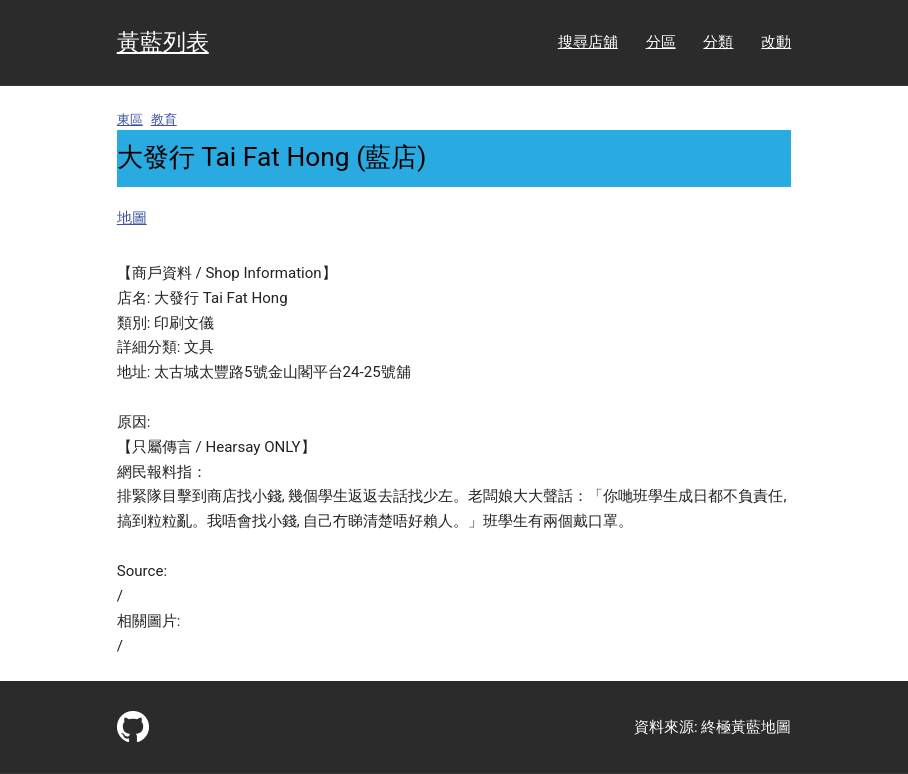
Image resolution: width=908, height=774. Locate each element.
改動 (776, 42)
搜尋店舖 (588, 42)
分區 (661, 42)
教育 (164, 119)
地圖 (132, 218)
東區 (130, 119)
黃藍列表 (163, 42)
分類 (718, 42)
